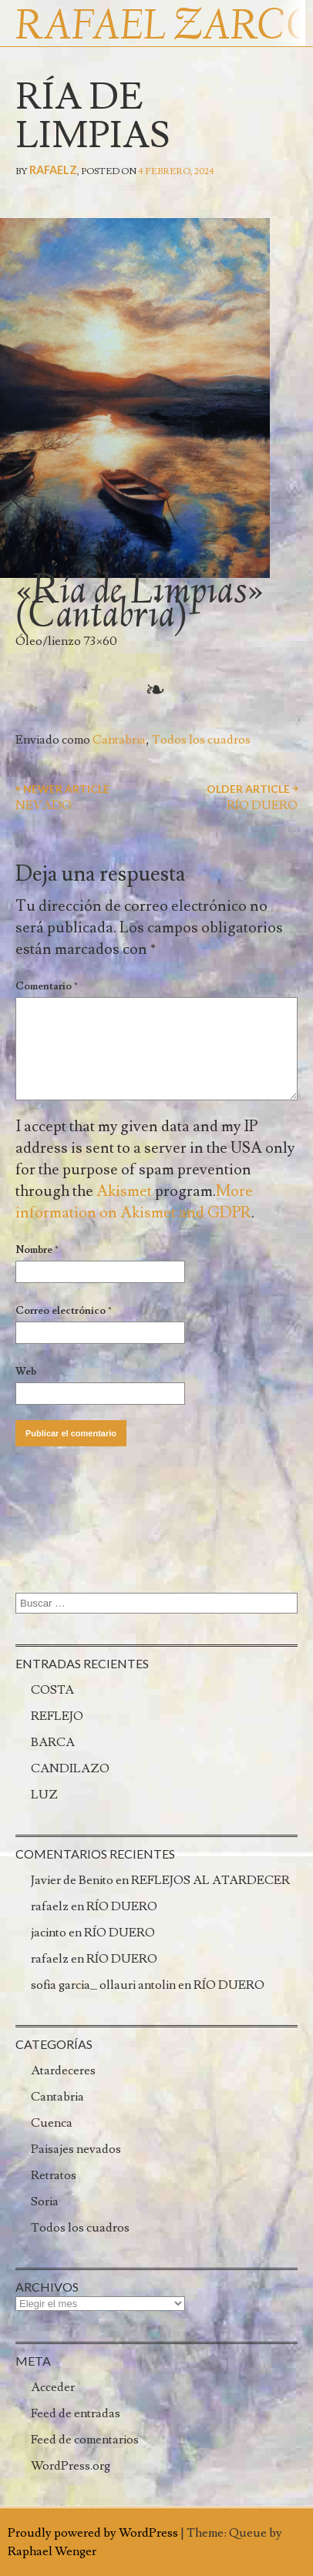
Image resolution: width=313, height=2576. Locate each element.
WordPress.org (70, 2466)
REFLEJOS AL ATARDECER (210, 1880)
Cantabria (119, 739)
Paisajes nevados (76, 2149)
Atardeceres (63, 2070)
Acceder (53, 2387)
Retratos (53, 2175)
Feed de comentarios (85, 2439)
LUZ (44, 1794)
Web (25, 1371)
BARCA (53, 1742)
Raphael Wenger (52, 2551)
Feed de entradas (75, 2413)
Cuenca (51, 2123)
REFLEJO (57, 1716)
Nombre (37, 1250)
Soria (45, 2201)
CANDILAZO (70, 1768)
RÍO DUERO (121, 1906)
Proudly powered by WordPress (93, 2533)
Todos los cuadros (201, 739)
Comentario (46, 986)
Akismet (124, 1191)
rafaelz (53, 169)
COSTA (52, 1690)
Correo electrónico (63, 1311)
